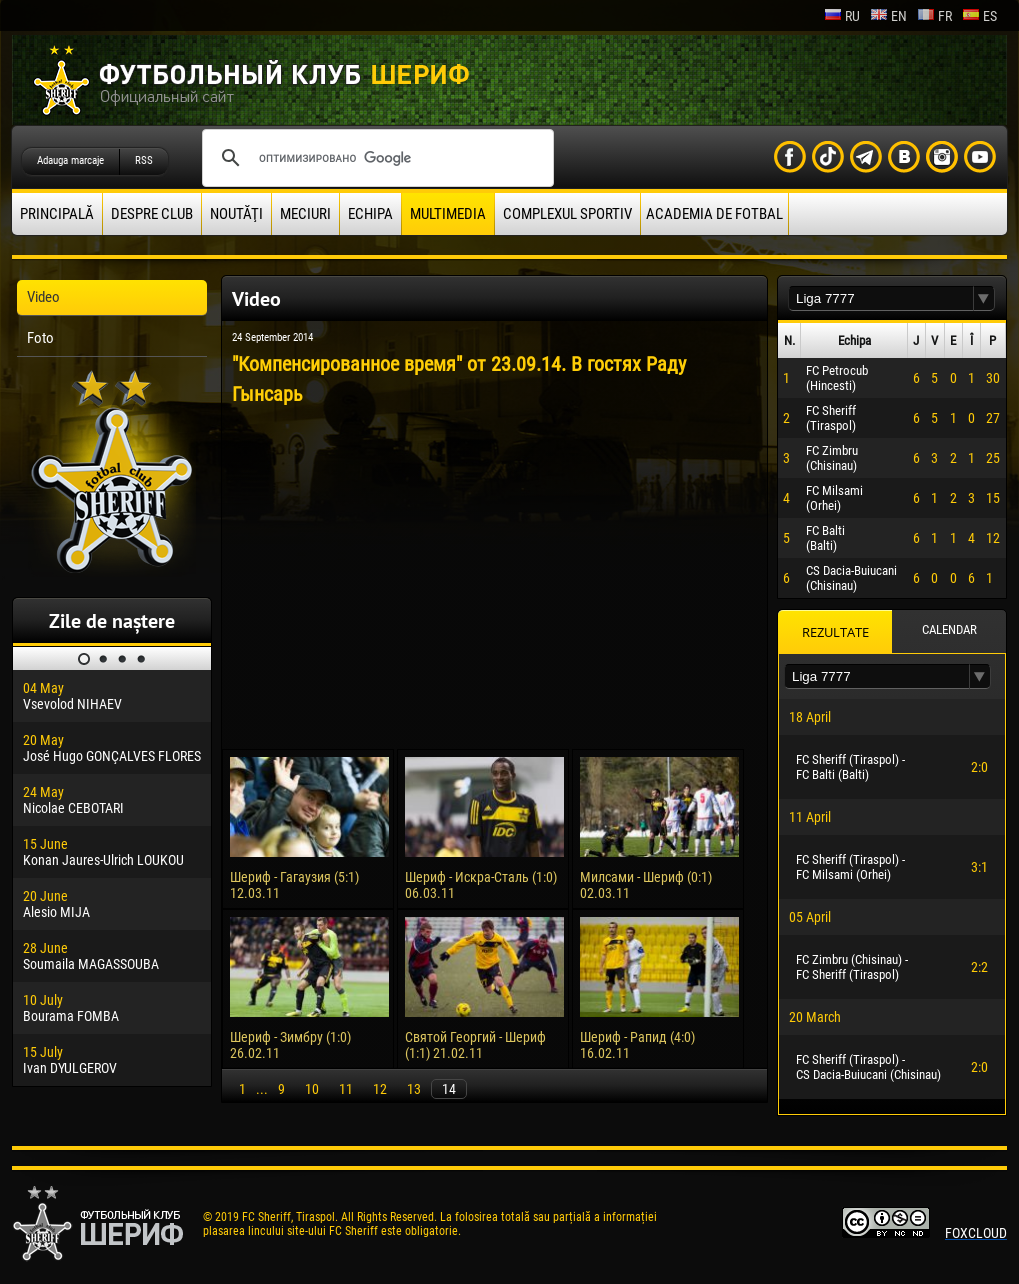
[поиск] (375, 158)
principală (57, 214)
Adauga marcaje (70, 160)
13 (414, 1089)
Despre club (152, 214)
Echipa (370, 214)
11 (346, 1089)
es (979, 16)
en (888, 16)
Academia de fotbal (714, 214)
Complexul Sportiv (567, 214)
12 (380, 1089)
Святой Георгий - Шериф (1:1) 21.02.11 (475, 1045)
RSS (144, 160)
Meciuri (305, 214)
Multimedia (448, 214)
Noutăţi (236, 214)
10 (312, 1089)
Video (43, 297)
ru (842, 16)
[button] (984, 298)
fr (934, 16)
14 (449, 1089)
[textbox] (881, 298)
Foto (40, 338)
